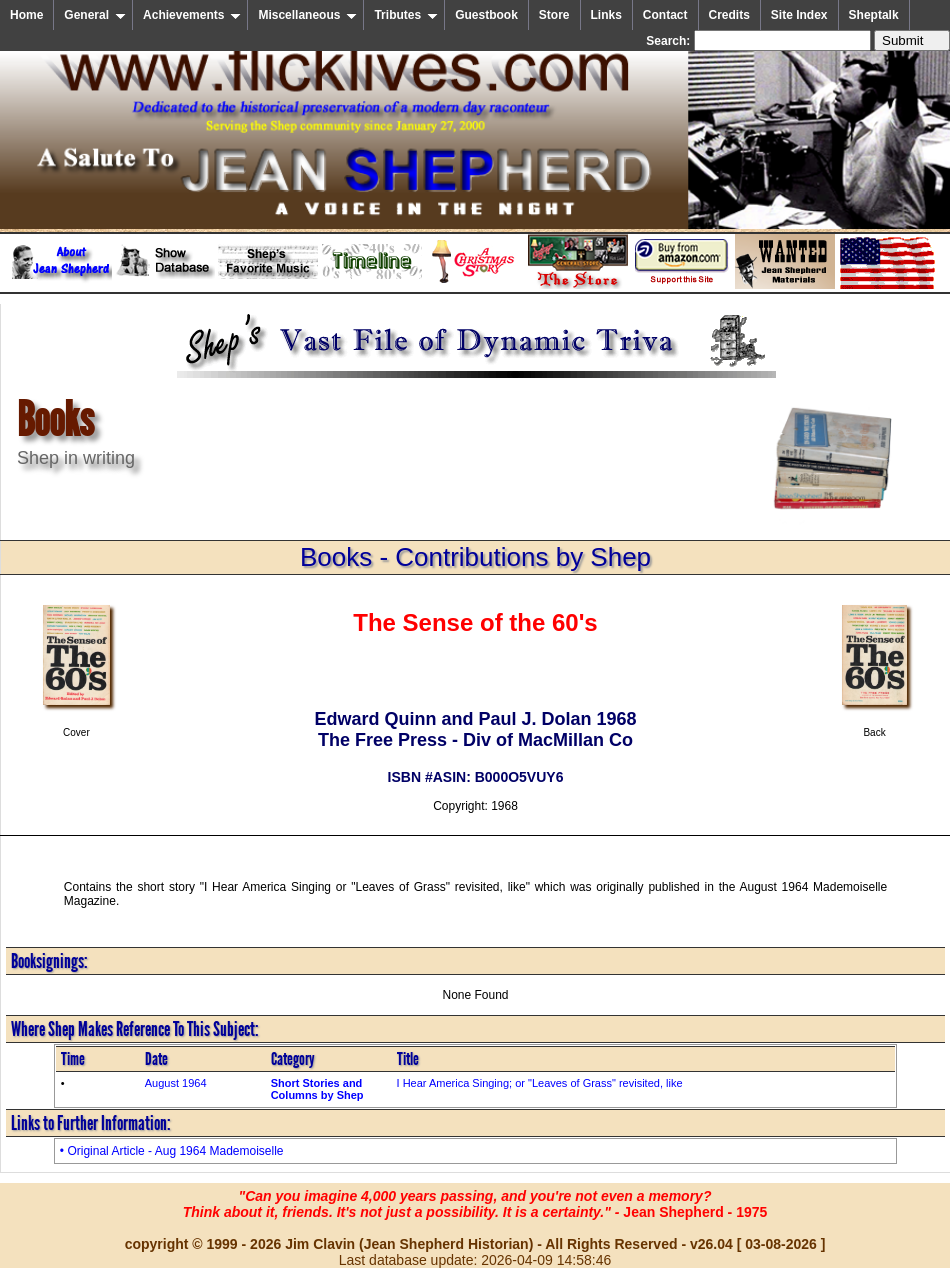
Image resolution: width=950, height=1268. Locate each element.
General (95, 15)
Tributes (406, 15)
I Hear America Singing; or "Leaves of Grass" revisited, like (540, 1083)
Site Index (799, 15)
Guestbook (486, 15)
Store (554, 15)
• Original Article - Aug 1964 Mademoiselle (172, 1151)
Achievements (192, 15)
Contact (665, 15)
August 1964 (176, 1083)
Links (606, 15)
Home (26, 15)
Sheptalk (874, 15)
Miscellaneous (307, 15)
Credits (729, 15)
